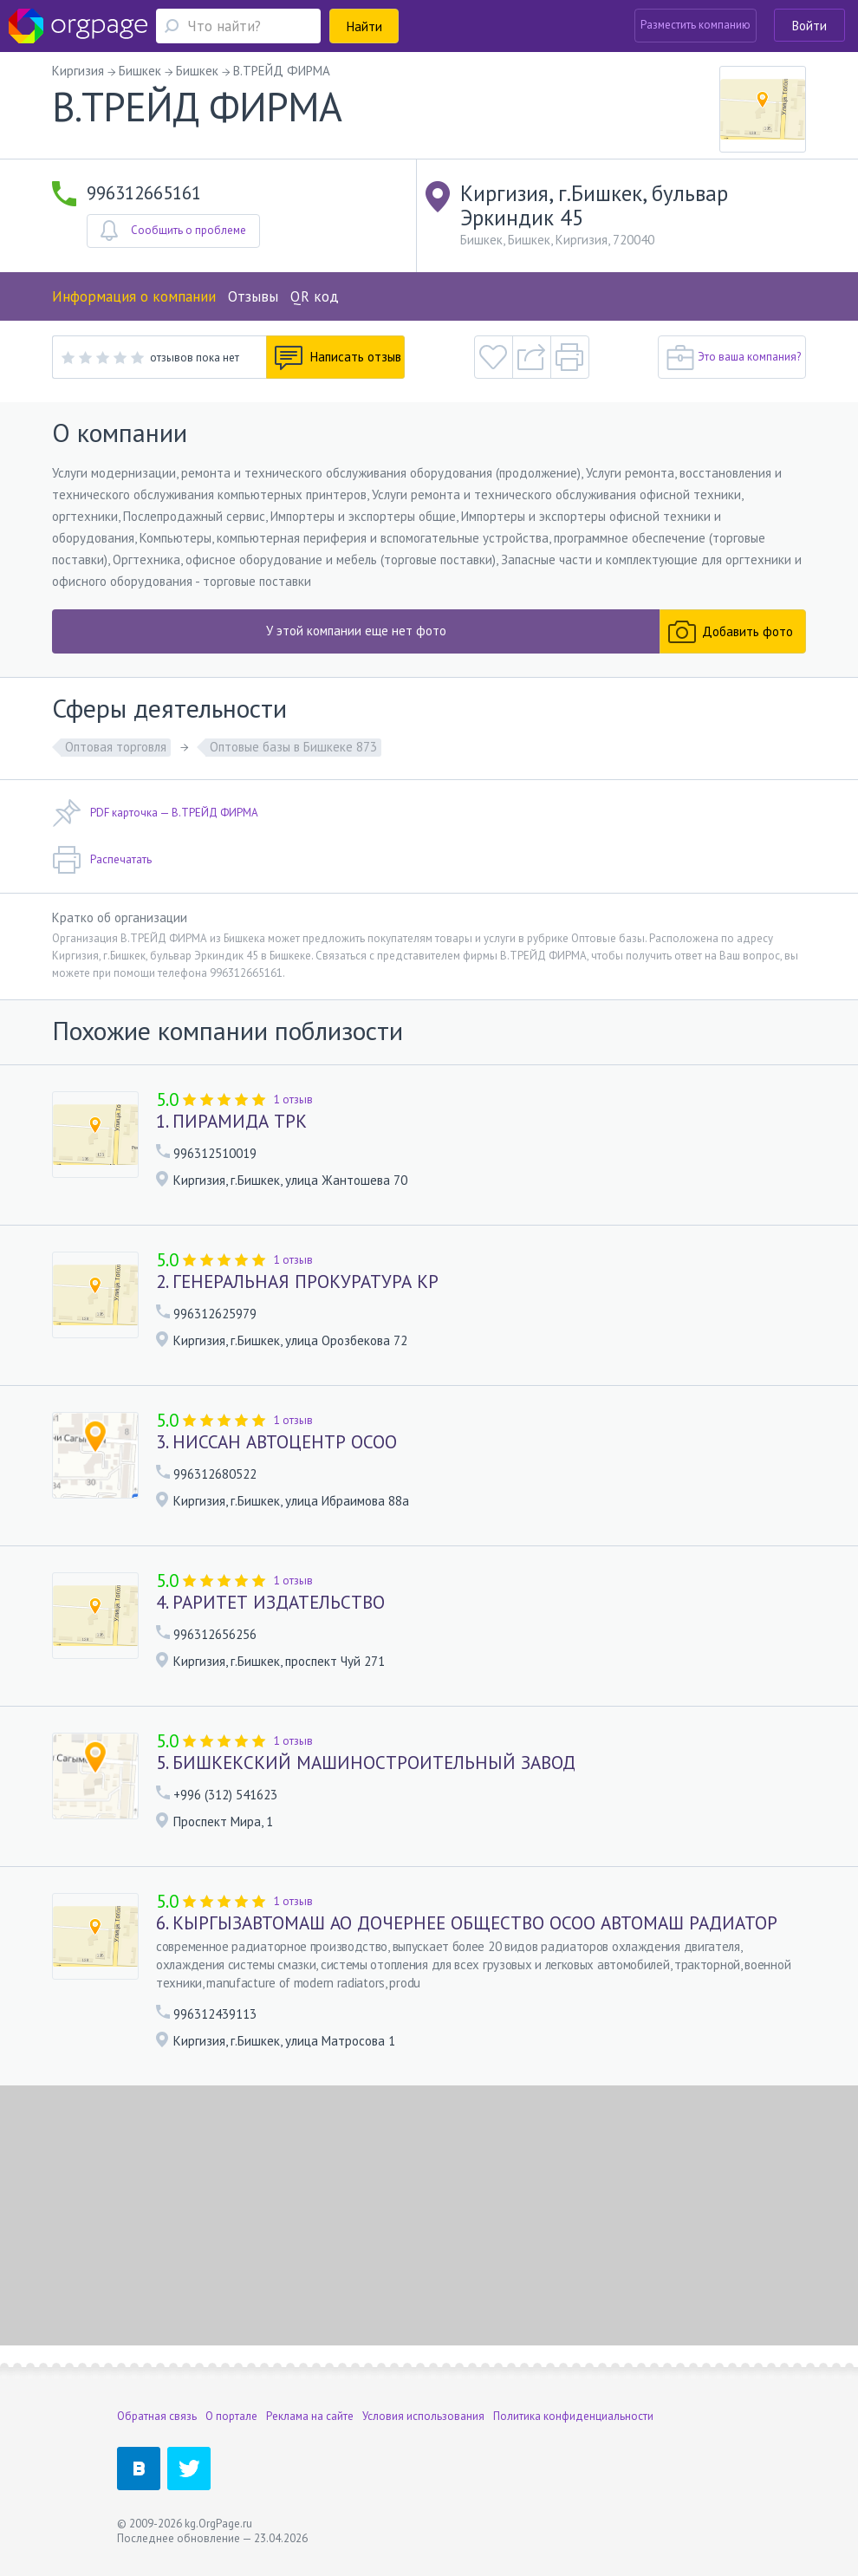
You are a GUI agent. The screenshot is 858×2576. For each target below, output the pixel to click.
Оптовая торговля (115, 746)
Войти (809, 25)
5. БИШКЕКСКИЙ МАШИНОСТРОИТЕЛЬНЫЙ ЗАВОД (365, 1763)
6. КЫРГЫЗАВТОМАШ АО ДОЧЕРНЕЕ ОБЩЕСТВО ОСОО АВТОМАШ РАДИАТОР (466, 1923)
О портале (231, 2416)
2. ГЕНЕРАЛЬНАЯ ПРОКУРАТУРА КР (297, 1281)
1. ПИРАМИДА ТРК (231, 1121)
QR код (314, 296)
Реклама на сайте (310, 2416)
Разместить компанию (695, 24)
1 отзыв (293, 1099)
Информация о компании (134, 296)
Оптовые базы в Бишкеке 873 (293, 746)
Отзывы (253, 296)
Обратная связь (157, 2416)
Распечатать (102, 860)
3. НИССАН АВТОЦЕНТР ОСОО (276, 1442)
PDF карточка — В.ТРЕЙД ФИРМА (155, 813)
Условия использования (423, 2416)
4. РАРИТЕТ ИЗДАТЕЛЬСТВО (270, 1602)
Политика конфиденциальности (573, 2416)
